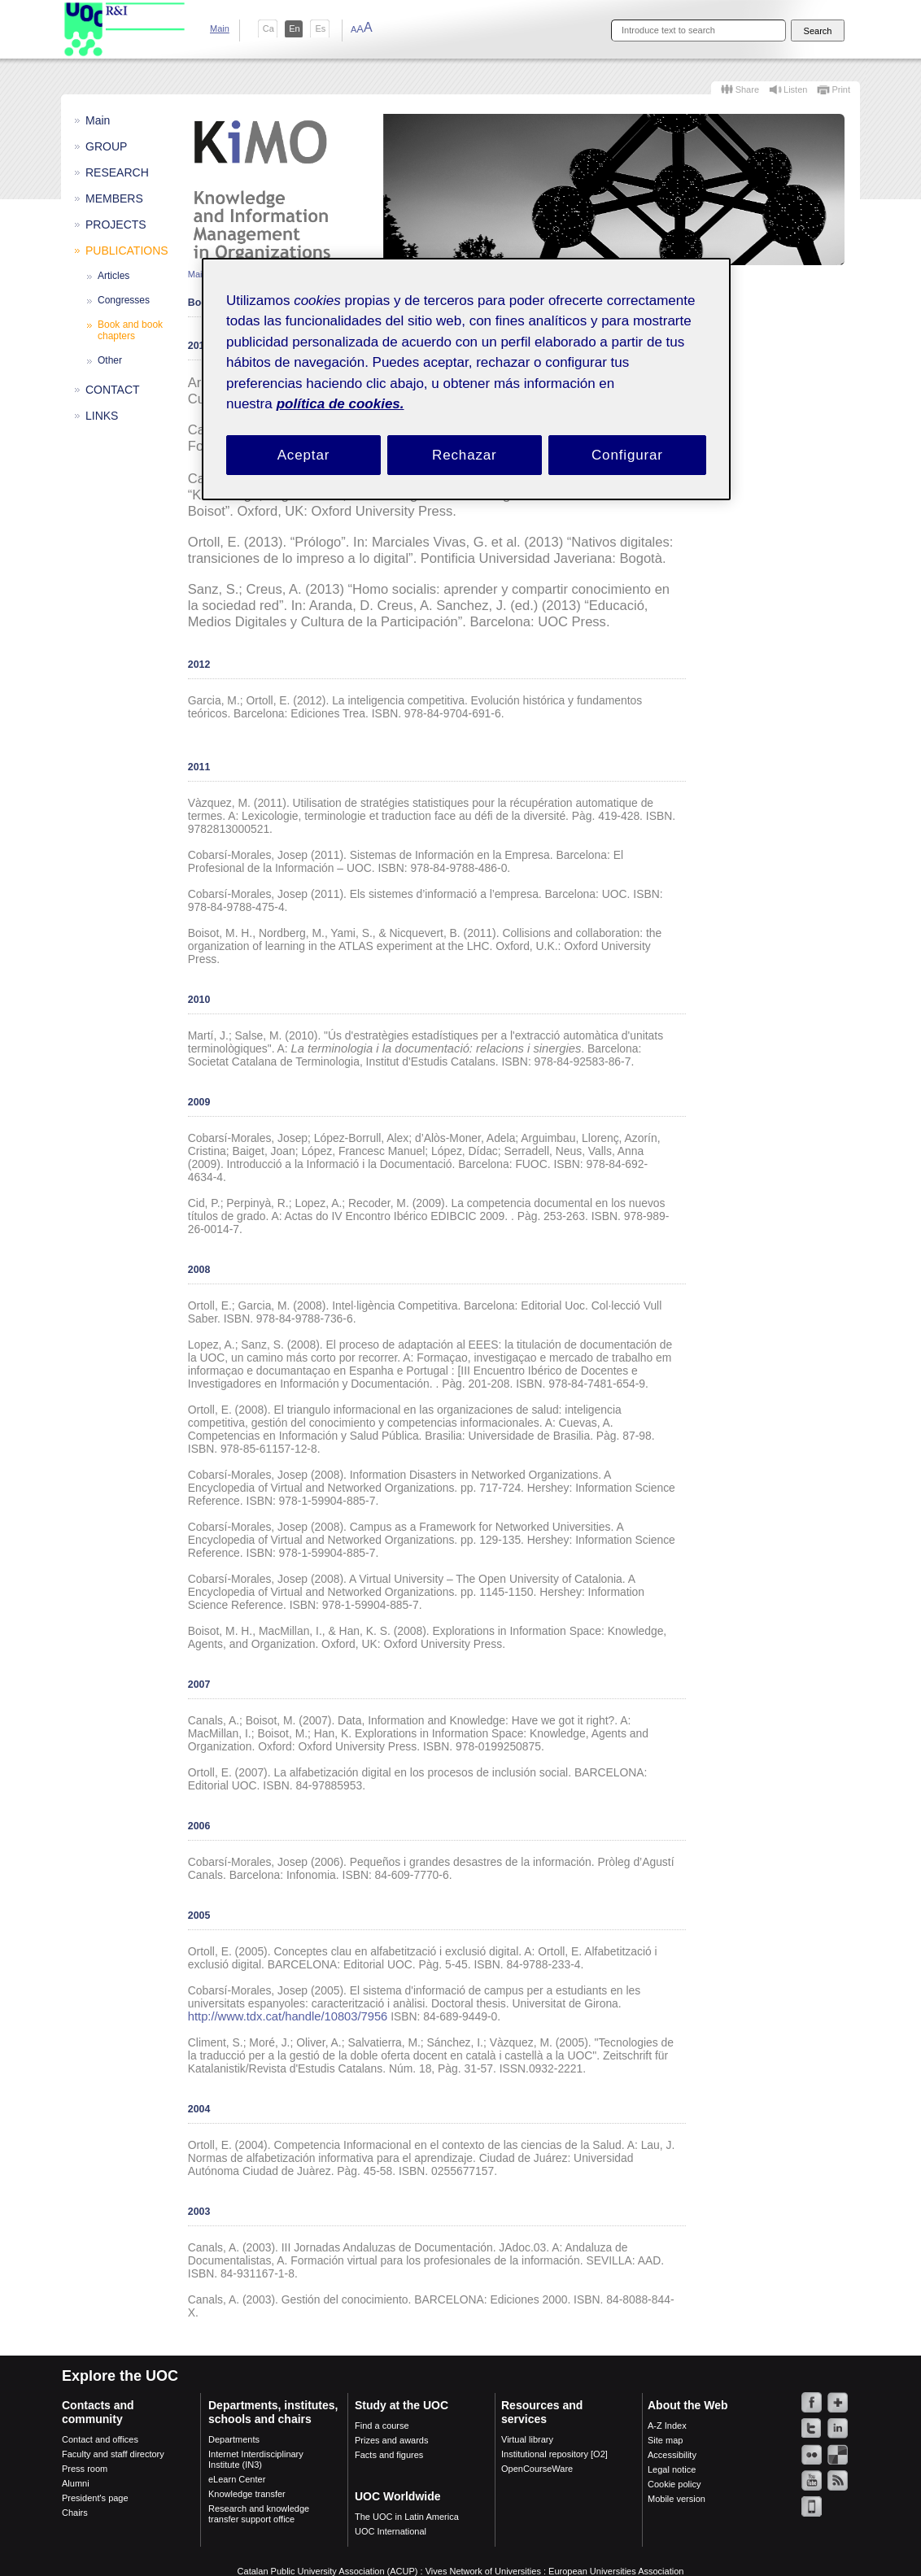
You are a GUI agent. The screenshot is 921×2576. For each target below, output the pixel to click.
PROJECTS (115, 224)
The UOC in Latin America (407, 2517)
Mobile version (676, 2499)
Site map (665, 2440)
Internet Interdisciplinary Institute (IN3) (255, 2459)
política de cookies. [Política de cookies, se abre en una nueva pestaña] (340, 404)
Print (841, 89)
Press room (84, 2469)
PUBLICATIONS (126, 250)
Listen (795, 89)
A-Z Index (667, 2425)
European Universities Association (615, 2571)
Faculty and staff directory (113, 2454)
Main (219, 28)
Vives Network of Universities (483, 2571)
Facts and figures (389, 2455)
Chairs (75, 2512)
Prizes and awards (392, 2440)
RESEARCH (117, 172)
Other (110, 360)
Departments (234, 2439)
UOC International (390, 2531)
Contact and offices (100, 2439)
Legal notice (672, 2469)
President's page (95, 2498)
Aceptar (303, 455)
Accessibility (672, 2455)
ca (268, 28)
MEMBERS (114, 198)
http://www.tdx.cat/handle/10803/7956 (287, 2016)
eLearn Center (236, 2479)
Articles (113, 275)
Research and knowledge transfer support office (258, 2514)
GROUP (106, 146)
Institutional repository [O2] (554, 2454)
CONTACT (112, 389)
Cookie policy (674, 2484)
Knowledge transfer (247, 2494)
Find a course (382, 2425)
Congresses (124, 300)
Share (747, 89)
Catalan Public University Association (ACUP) (328, 2571)
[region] (466, 379)
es (320, 28)
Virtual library (527, 2439)
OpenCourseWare (537, 2469)
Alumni (75, 2483)
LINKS (101, 415)
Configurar (627, 455)
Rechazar (464, 455)
